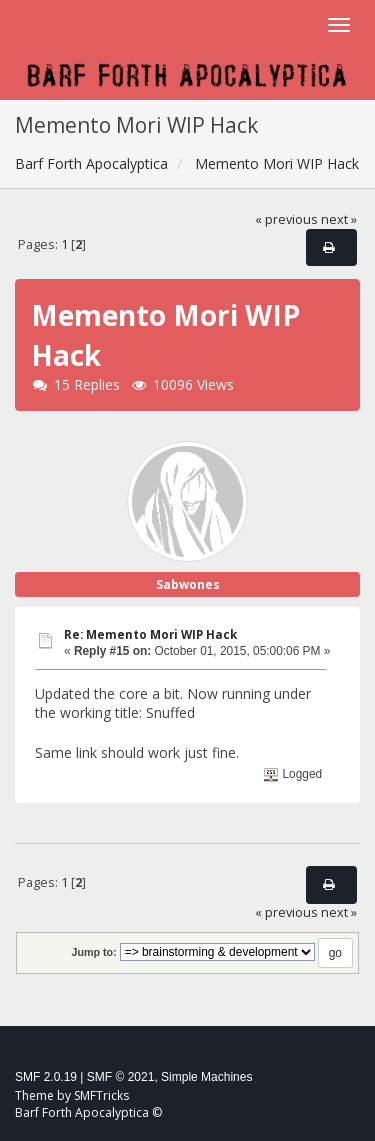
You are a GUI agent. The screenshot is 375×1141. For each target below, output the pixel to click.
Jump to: (93, 952)
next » (339, 219)
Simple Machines (206, 1077)
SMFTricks (101, 1095)
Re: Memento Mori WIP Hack (150, 634)
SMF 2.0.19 (46, 1077)
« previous (286, 219)
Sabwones (188, 584)
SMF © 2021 (121, 1077)
